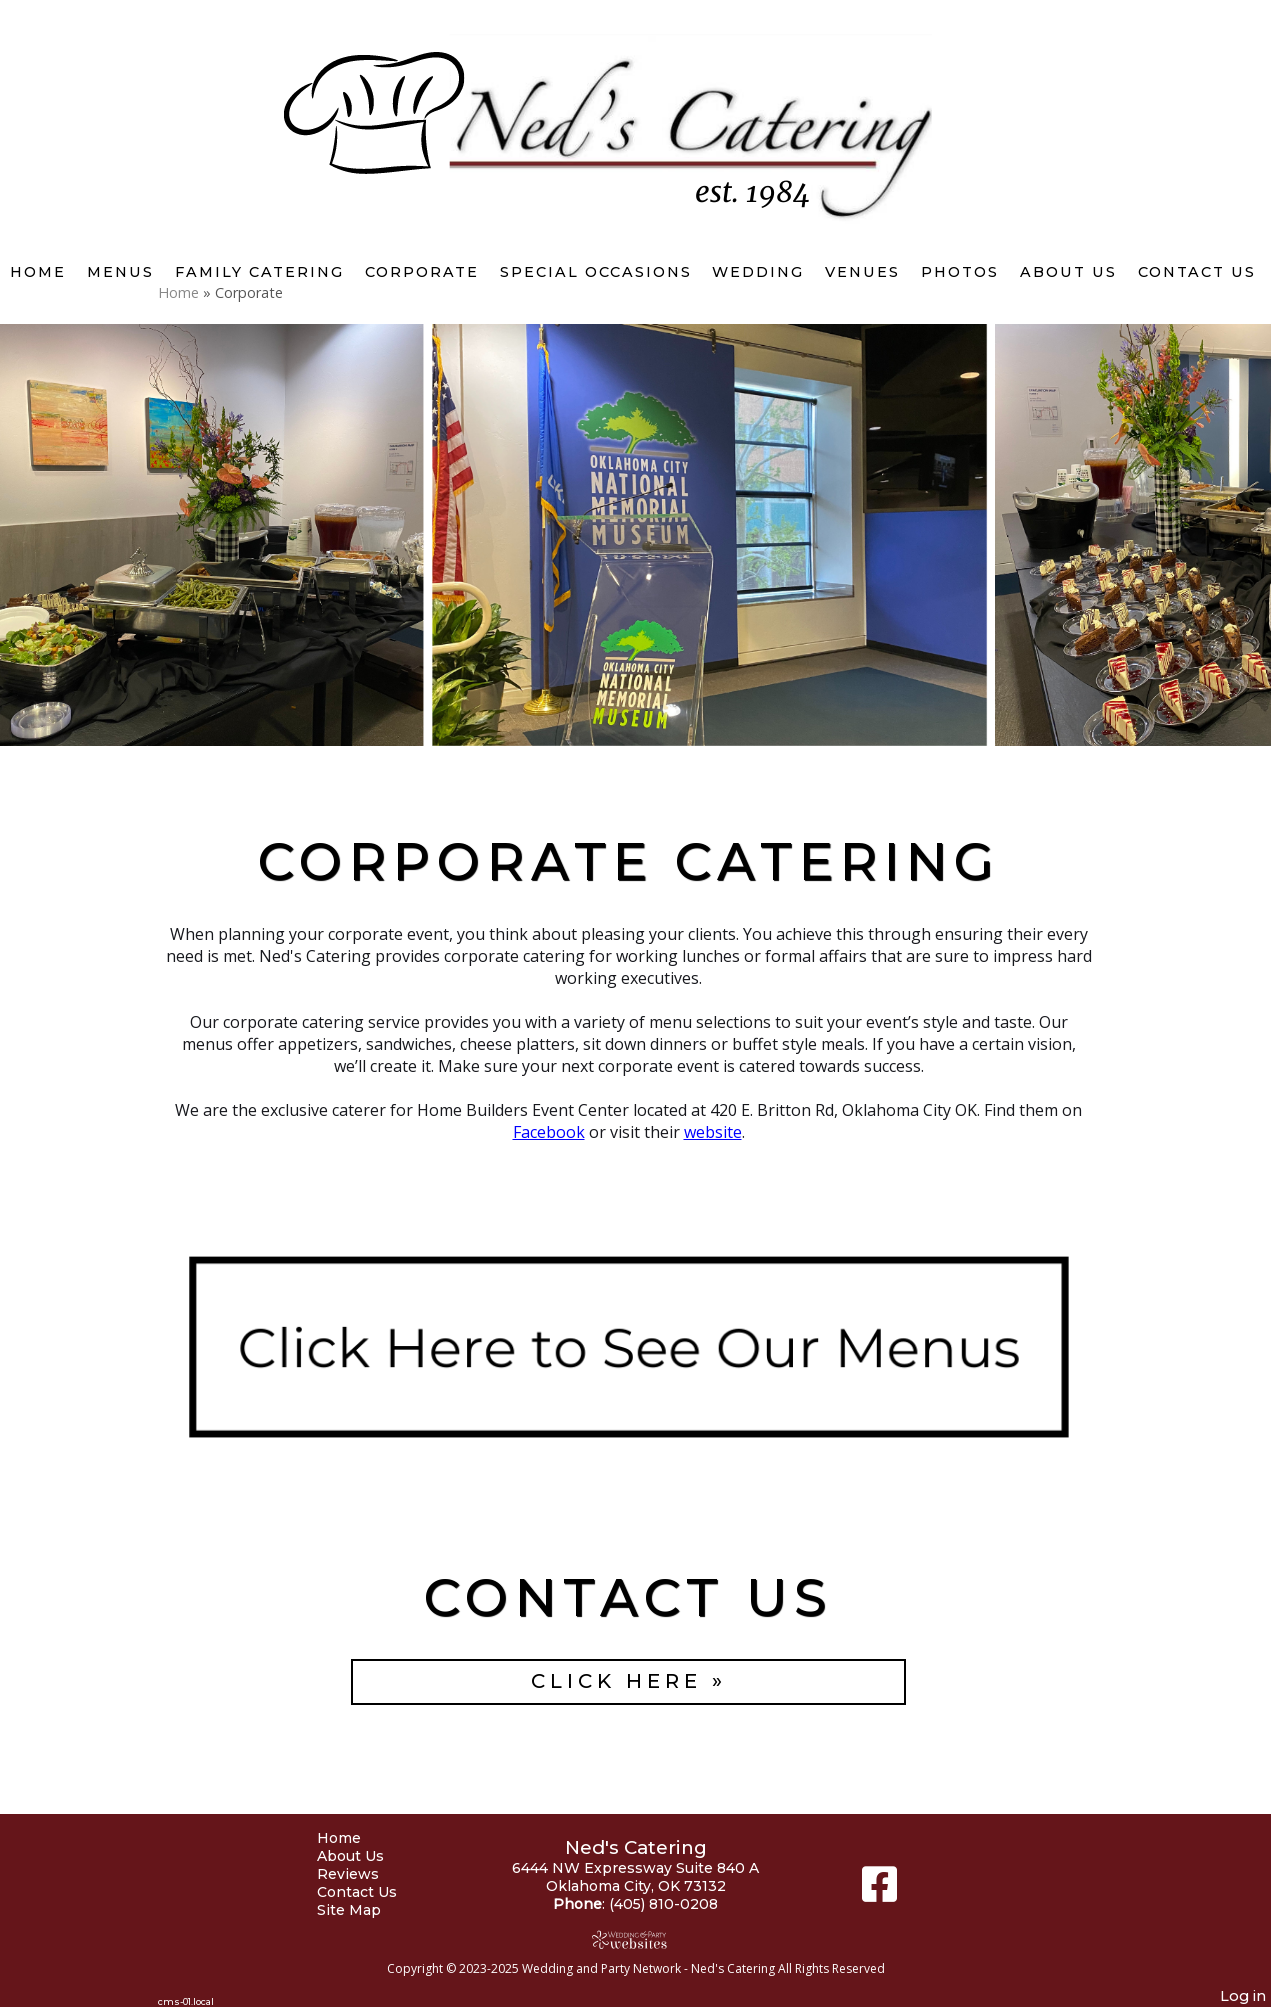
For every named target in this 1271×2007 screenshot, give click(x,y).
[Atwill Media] (636, 1939)
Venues (862, 272)
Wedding (758, 272)
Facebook (549, 1132)
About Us (1068, 272)
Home (38, 272)
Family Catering (259, 272)
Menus (120, 272)
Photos (960, 272)
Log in (1243, 1996)
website (713, 1132)
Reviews (363, 1874)
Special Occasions (596, 272)
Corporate (422, 272)
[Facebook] (879, 1891)
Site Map (364, 1910)
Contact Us (1197, 272)
